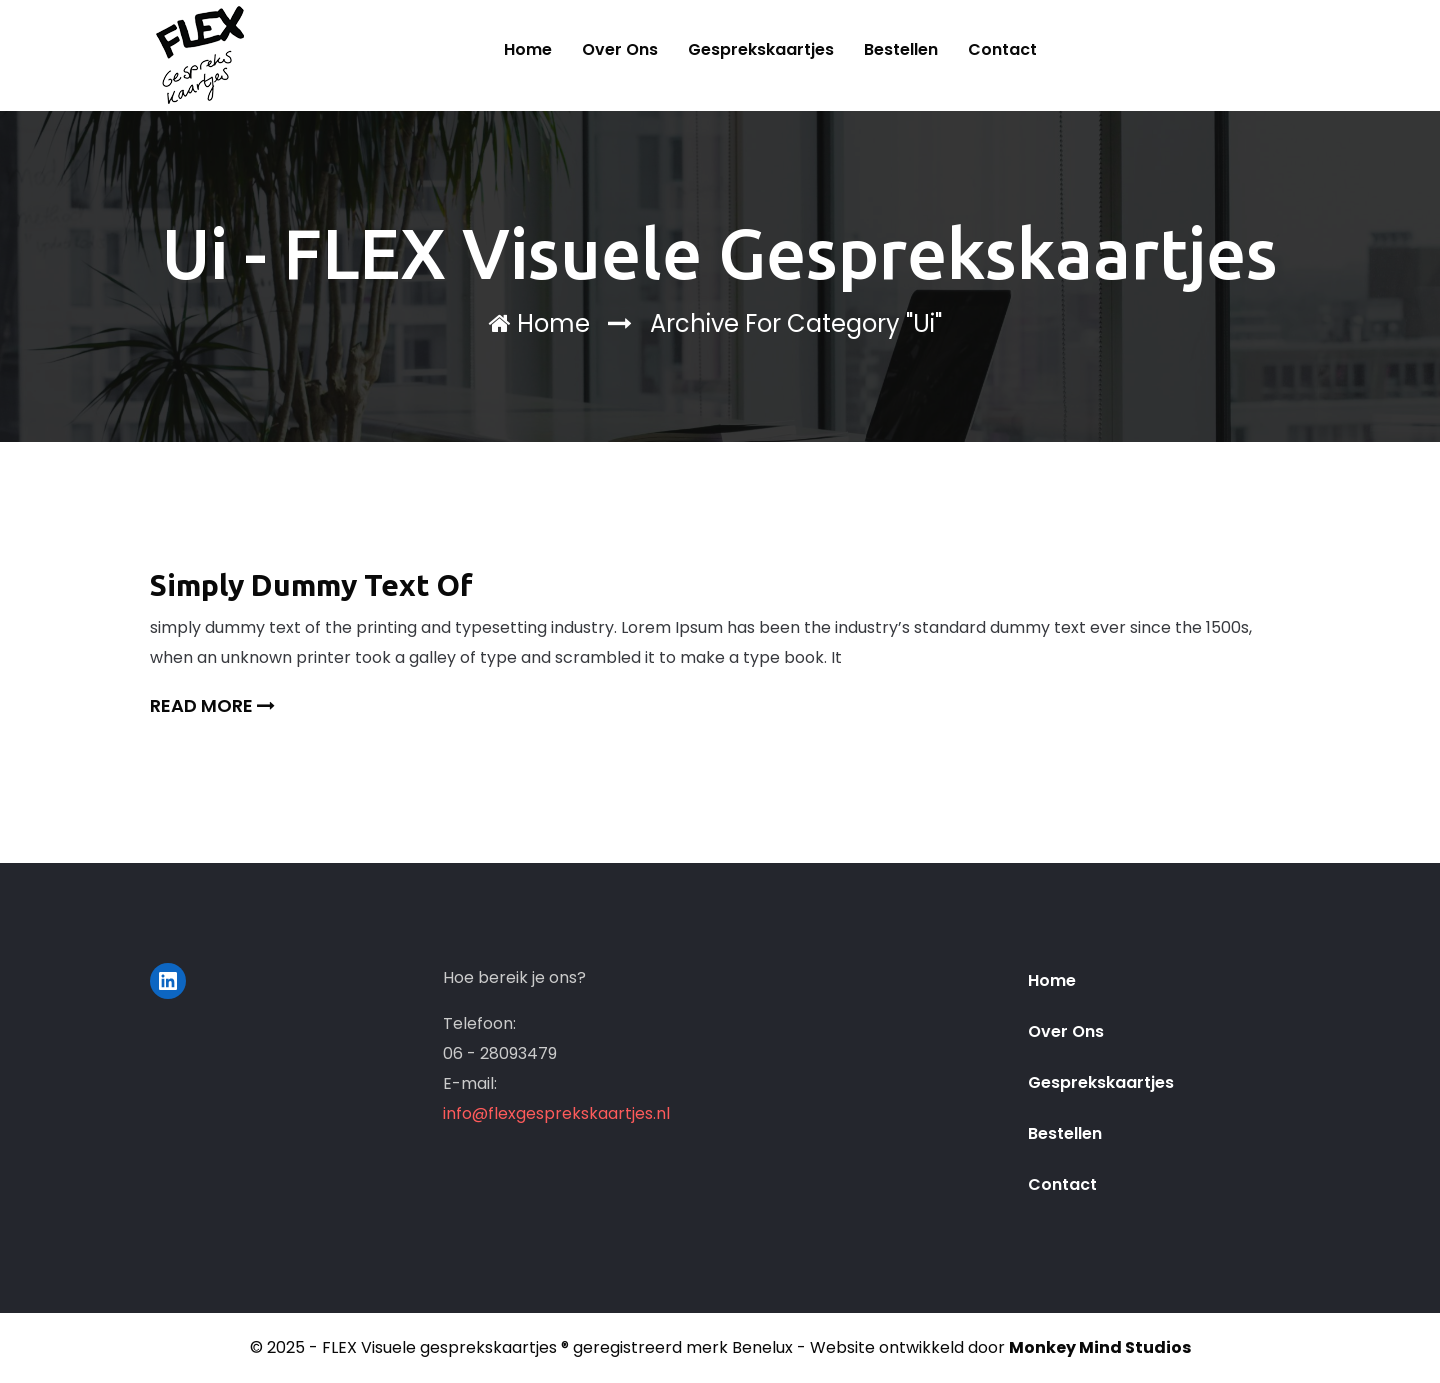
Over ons (620, 49)
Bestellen (901, 49)
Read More (212, 706)
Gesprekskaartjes (761, 49)
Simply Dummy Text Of (311, 585)
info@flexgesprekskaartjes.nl (556, 1113)
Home (528, 49)
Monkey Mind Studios (1100, 1347)
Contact (1002, 49)
